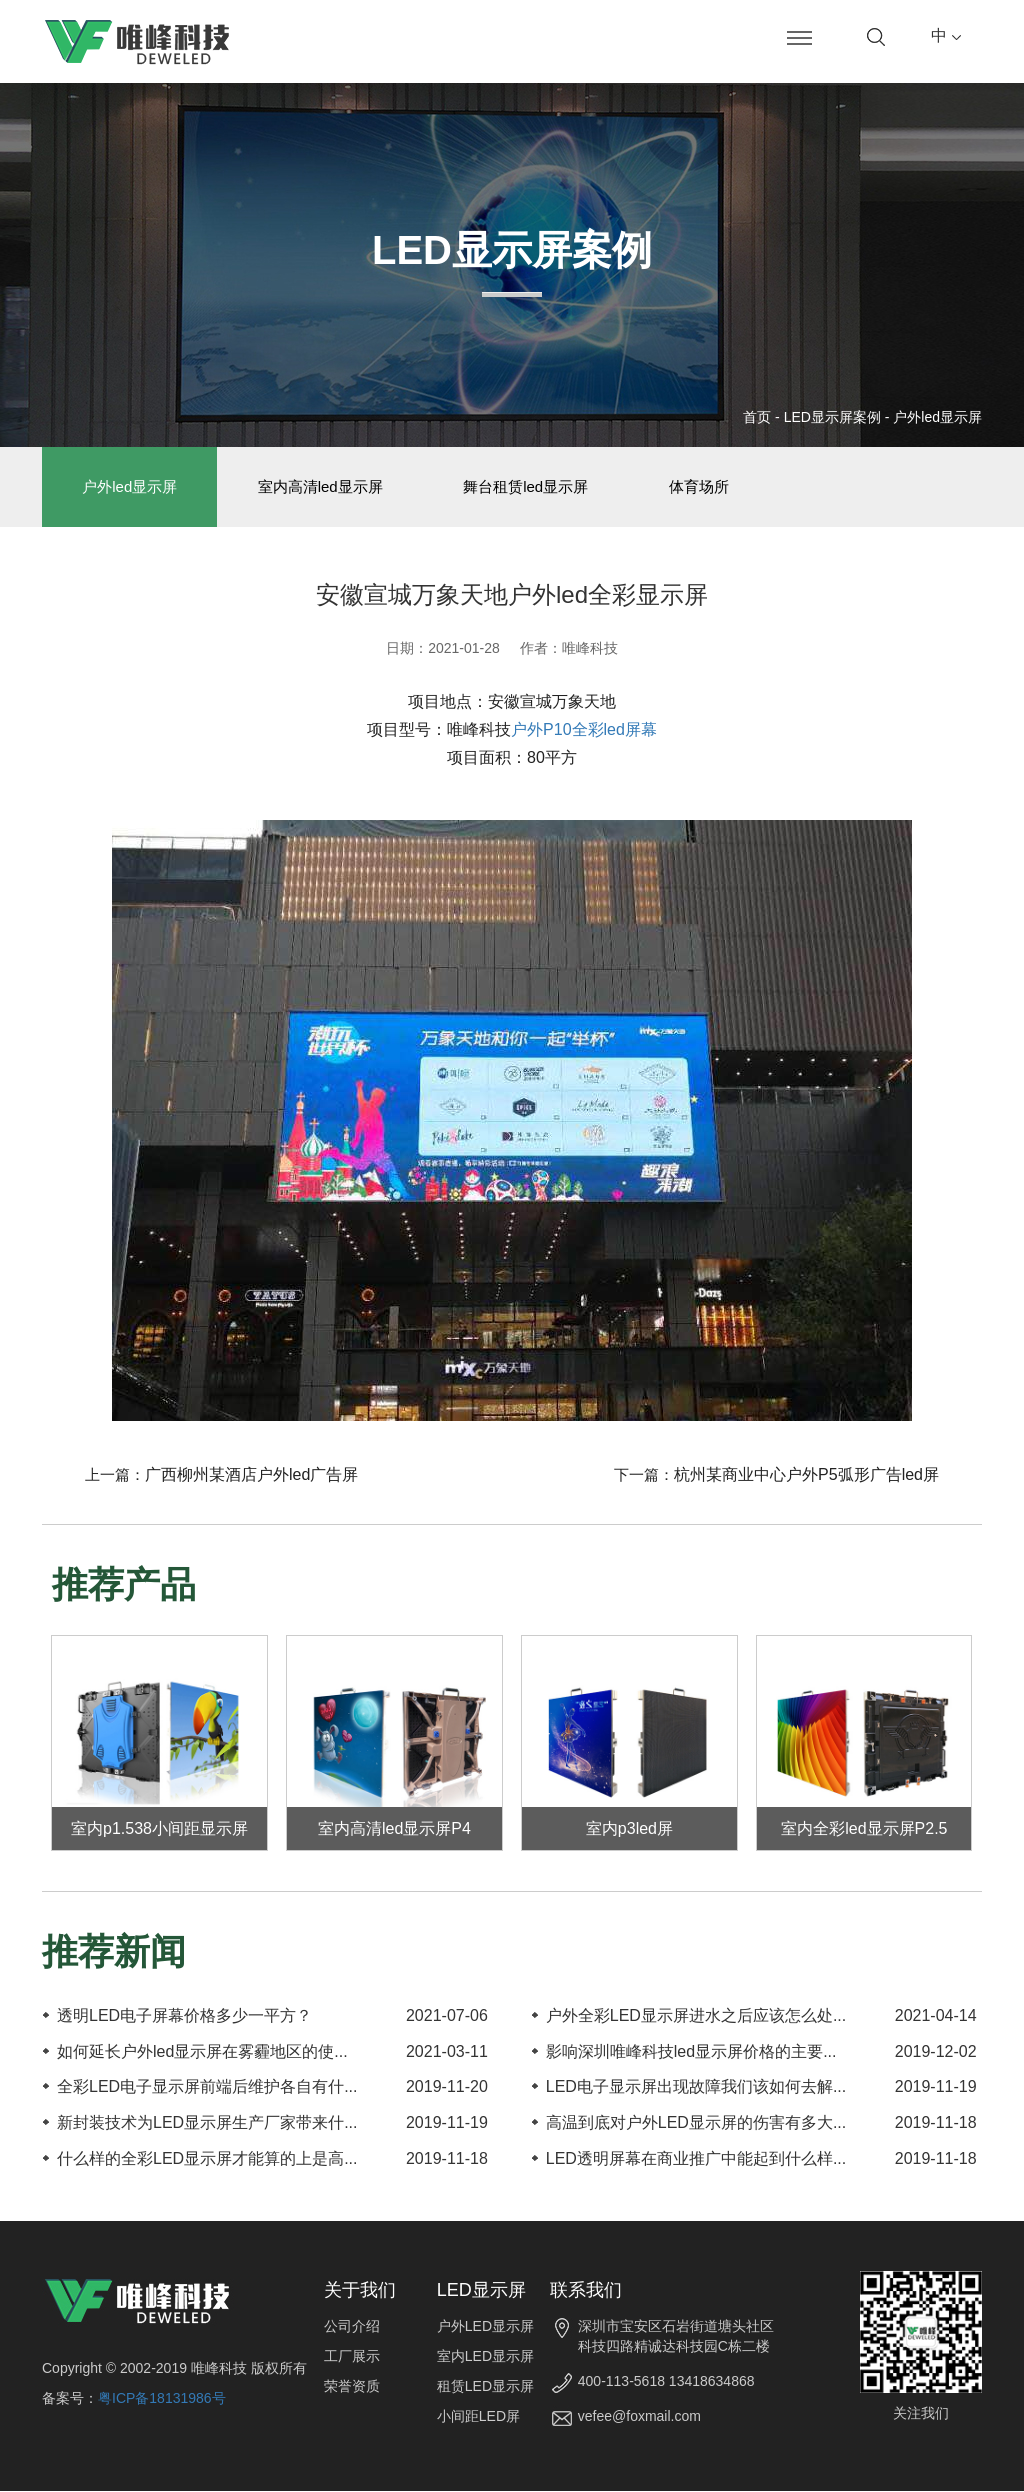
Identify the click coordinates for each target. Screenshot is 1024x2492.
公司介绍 (352, 2327)
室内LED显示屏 (485, 2357)
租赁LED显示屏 (485, 2387)
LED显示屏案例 (832, 417)
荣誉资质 (352, 2387)
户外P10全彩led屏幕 (584, 731)
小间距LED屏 (478, 2417)
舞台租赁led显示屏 (529, 487)
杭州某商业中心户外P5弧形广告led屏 (806, 1476)
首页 (757, 417)
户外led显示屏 (937, 417)
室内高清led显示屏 (322, 487)
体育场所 (704, 487)
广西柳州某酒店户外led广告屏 (251, 1476)
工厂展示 (352, 2357)
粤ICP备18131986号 (162, 2399)
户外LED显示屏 (485, 2327)
